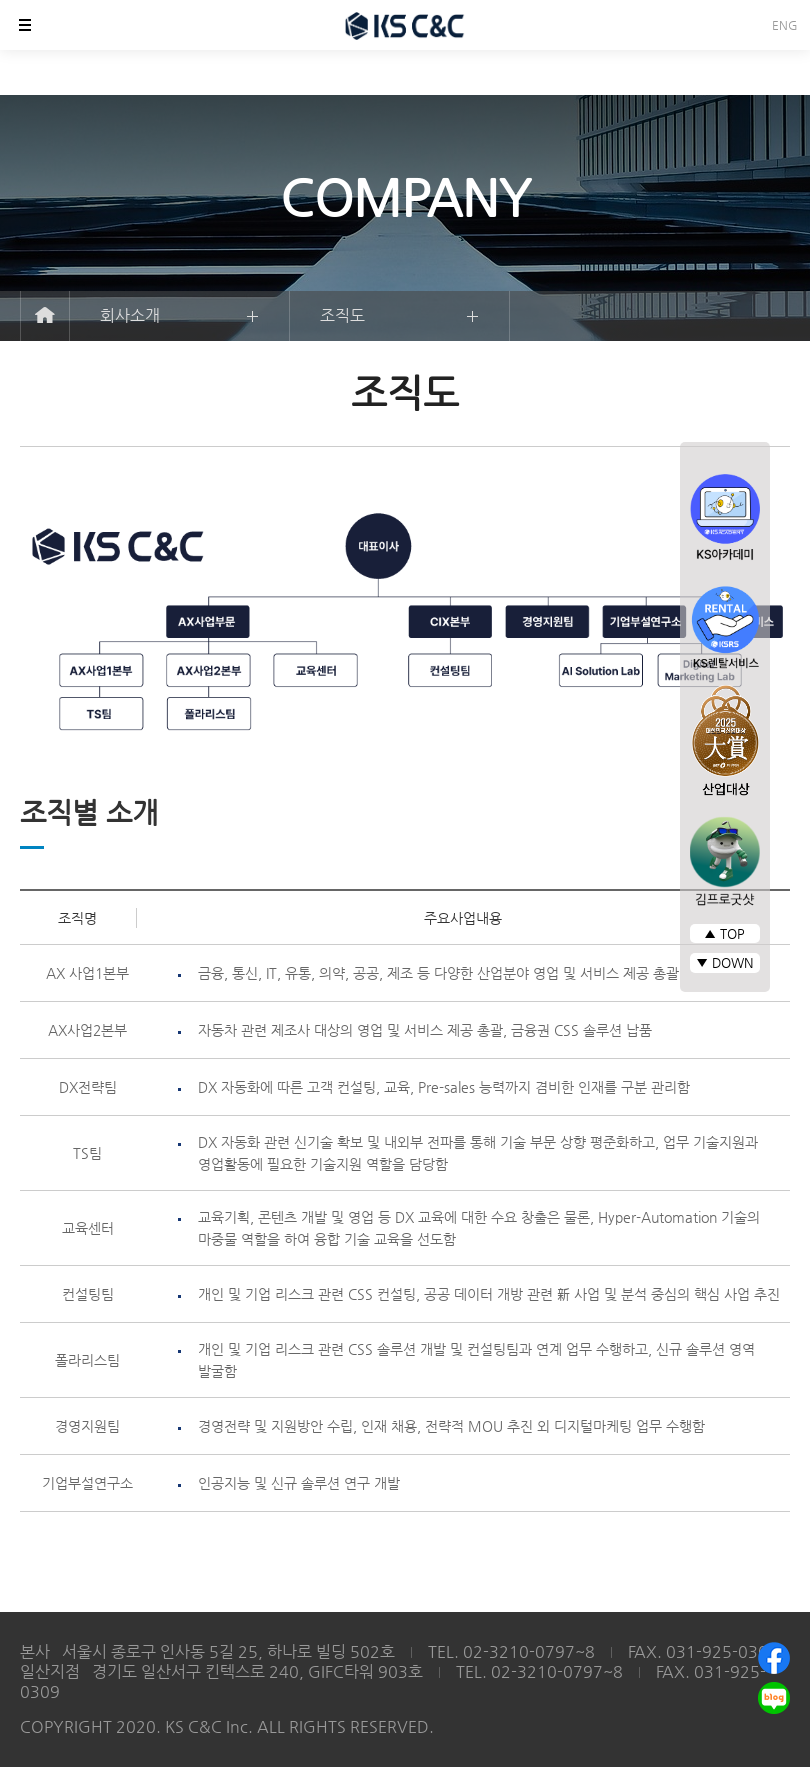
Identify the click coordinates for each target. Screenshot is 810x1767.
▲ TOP (724, 933)
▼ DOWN (724, 962)
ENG (785, 25)
